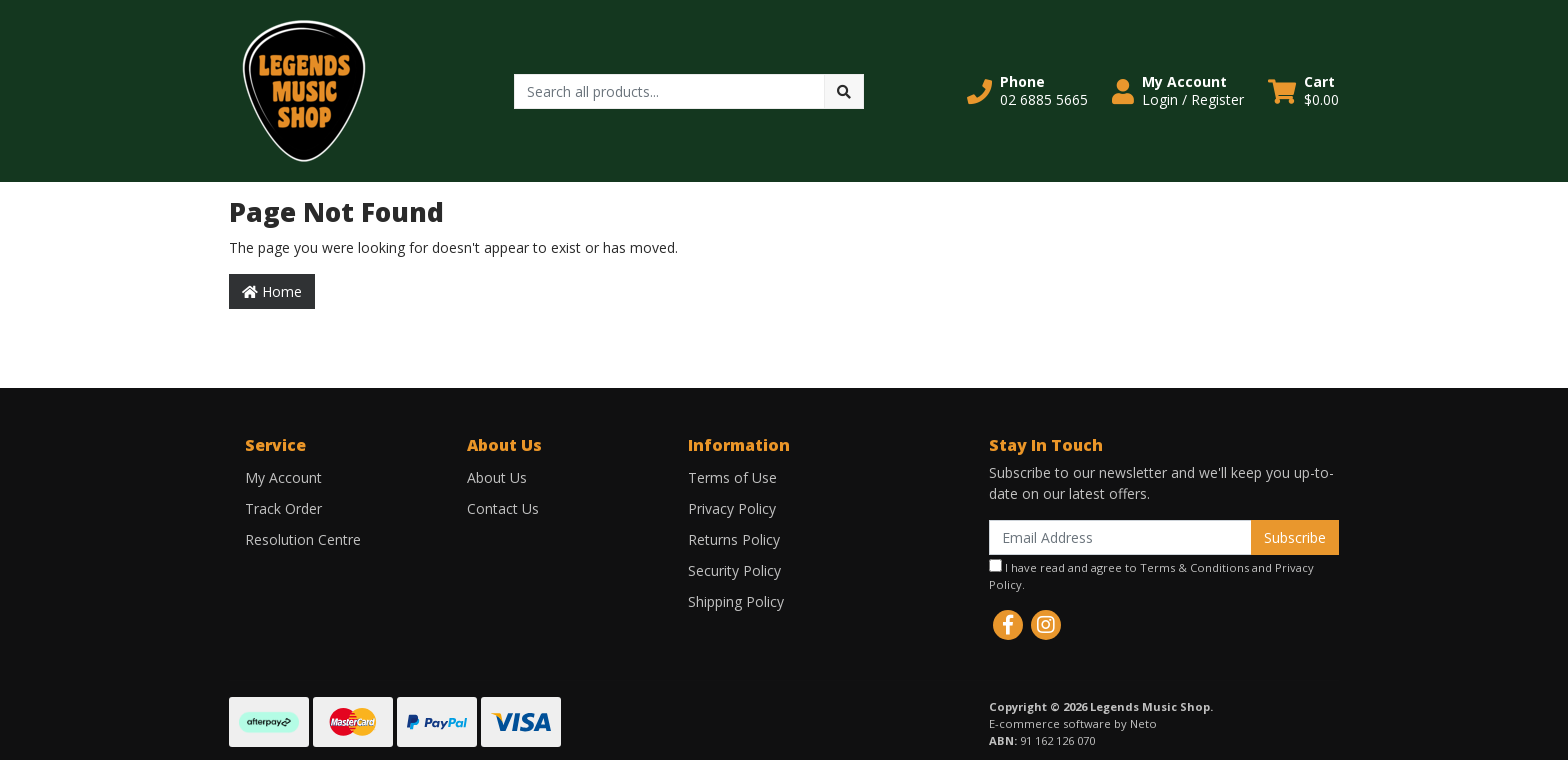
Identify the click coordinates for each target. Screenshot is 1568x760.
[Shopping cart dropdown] (1303, 91)
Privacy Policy (732, 508)
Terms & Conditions (1194, 567)
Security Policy (734, 570)
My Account (283, 477)
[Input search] (669, 91)
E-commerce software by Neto (1073, 723)
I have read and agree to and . (1151, 575)
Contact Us (503, 508)
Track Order (283, 508)
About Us (497, 477)
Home (272, 291)
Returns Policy (734, 539)
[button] (1027, 91)
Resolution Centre (303, 539)
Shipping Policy (736, 601)
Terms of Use (732, 477)
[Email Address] (1120, 537)
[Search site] (844, 91)
